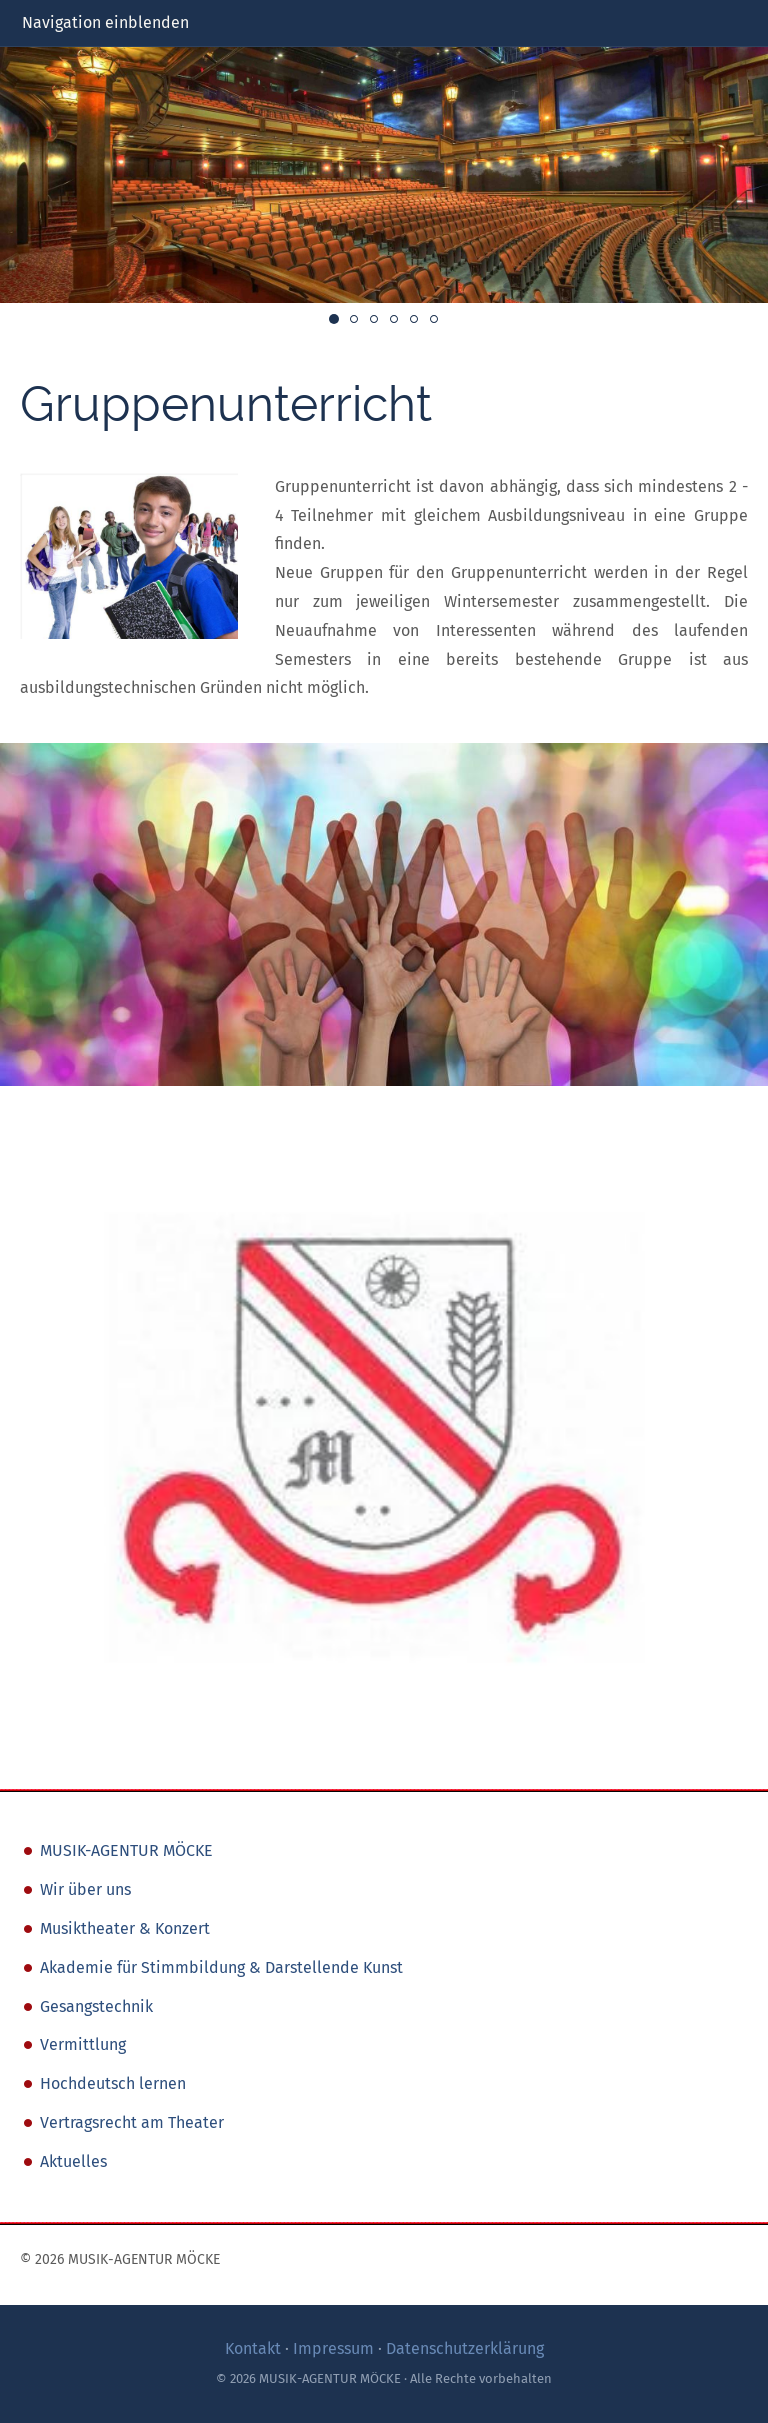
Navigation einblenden (105, 22)
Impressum (333, 2348)
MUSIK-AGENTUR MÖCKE (126, 1850)
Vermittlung (83, 2044)
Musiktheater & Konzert (125, 1928)
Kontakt (253, 2348)
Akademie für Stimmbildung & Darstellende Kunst (221, 1967)
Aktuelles (73, 2161)
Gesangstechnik (96, 2006)
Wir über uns (85, 1889)
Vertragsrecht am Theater (132, 2122)
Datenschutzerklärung (465, 2348)
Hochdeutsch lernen (113, 2083)
